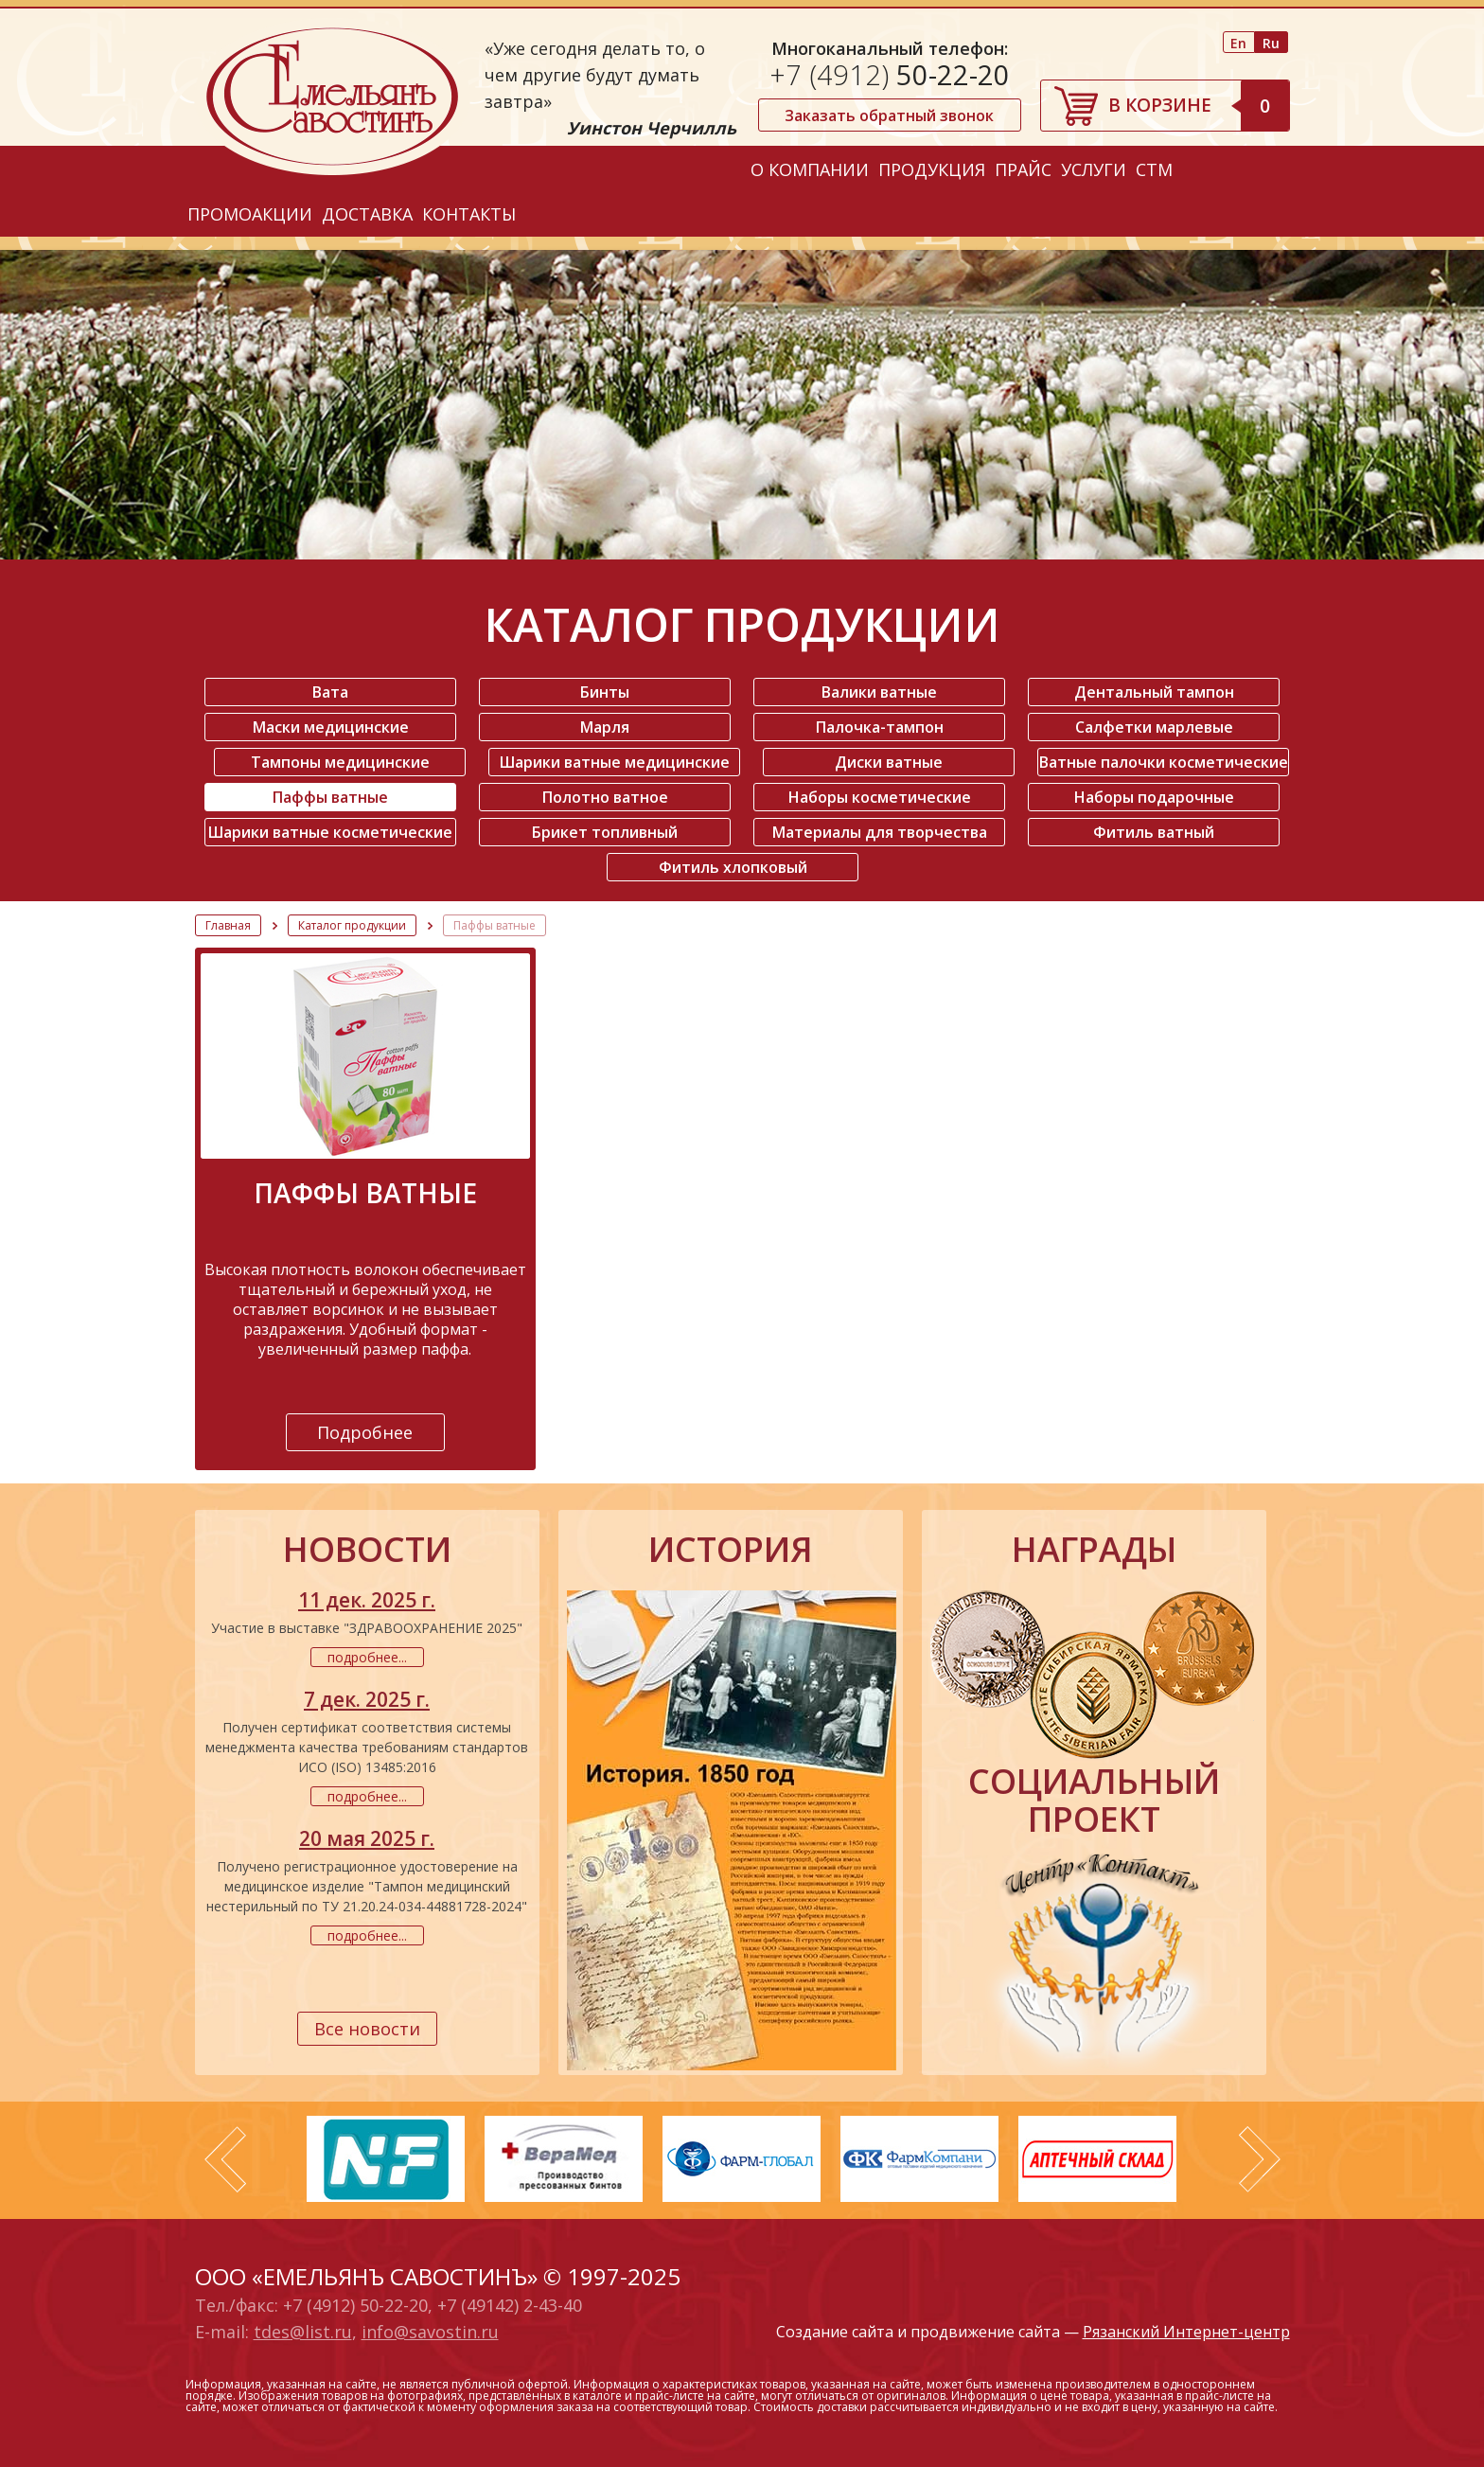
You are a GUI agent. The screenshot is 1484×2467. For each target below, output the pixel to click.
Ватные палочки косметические (1163, 762)
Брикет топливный (605, 832)
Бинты (604, 692)
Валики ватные (879, 692)
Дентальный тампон (1154, 692)
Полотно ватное (605, 797)
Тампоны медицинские (340, 762)
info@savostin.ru (430, 2331)
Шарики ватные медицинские (615, 762)
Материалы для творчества (879, 832)
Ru (1271, 43)
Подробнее (365, 1432)
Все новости (367, 2028)
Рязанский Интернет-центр (1186, 2331)
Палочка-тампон (880, 727)
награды (1094, 1550)
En (1238, 43)
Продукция (931, 169)
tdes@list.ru (303, 2331)
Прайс (1023, 169)
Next (1260, 2159)
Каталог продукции (352, 925)
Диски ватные (889, 762)
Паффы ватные (330, 797)
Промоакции (249, 214)
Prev (225, 2159)
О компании (810, 169)
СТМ (1154, 169)
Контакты (469, 214)
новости (367, 1550)
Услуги (1093, 169)
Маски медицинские (331, 727)
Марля (604, 727)
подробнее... (367, 1657)
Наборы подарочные (1154, 797)
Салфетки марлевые (1154, 727)
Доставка (367, 214)
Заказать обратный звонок (889, 115)
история (730, 1550)
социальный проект (1094, 1800)
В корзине (1198, 105)
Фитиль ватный (1153, 832)
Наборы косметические (879, 797)
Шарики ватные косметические (330, 832)
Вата (330, 692)
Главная (228, 925)
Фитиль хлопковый (733, 867)
